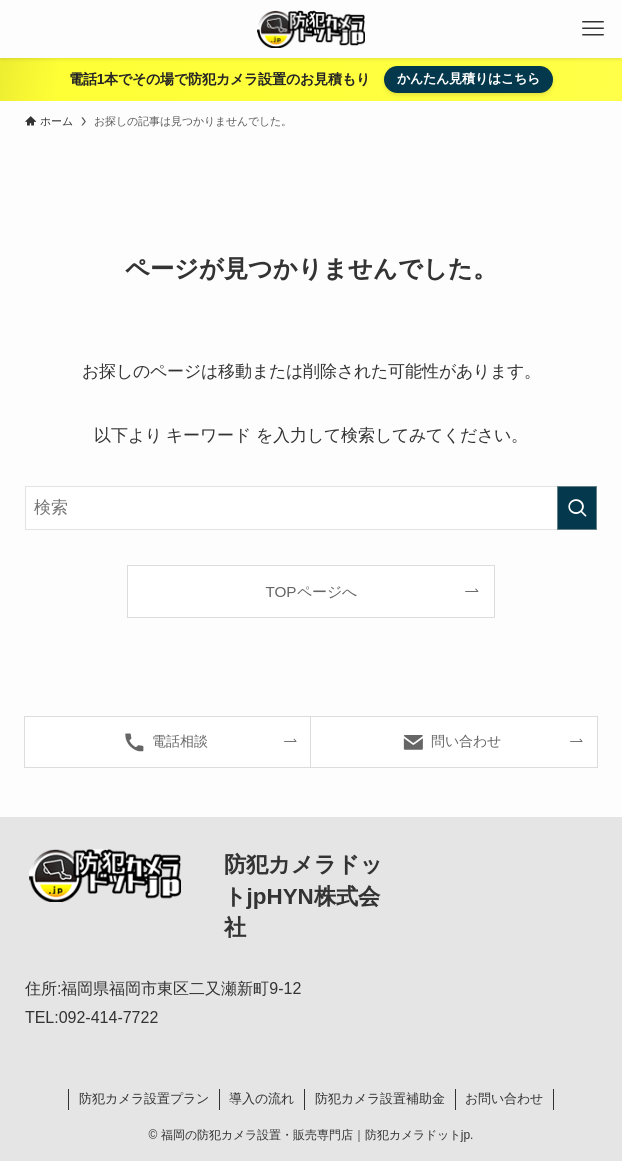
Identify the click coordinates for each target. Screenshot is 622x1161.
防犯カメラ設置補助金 (380, 1098)
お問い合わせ (504, 1098)
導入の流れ (261, 1098)
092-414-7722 (109, 1017)
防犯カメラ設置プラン (144, 1098)
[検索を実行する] (577, 508)
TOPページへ (310, 591)
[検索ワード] (311, 508)
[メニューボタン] (593, 29)
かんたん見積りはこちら (468, 78)
